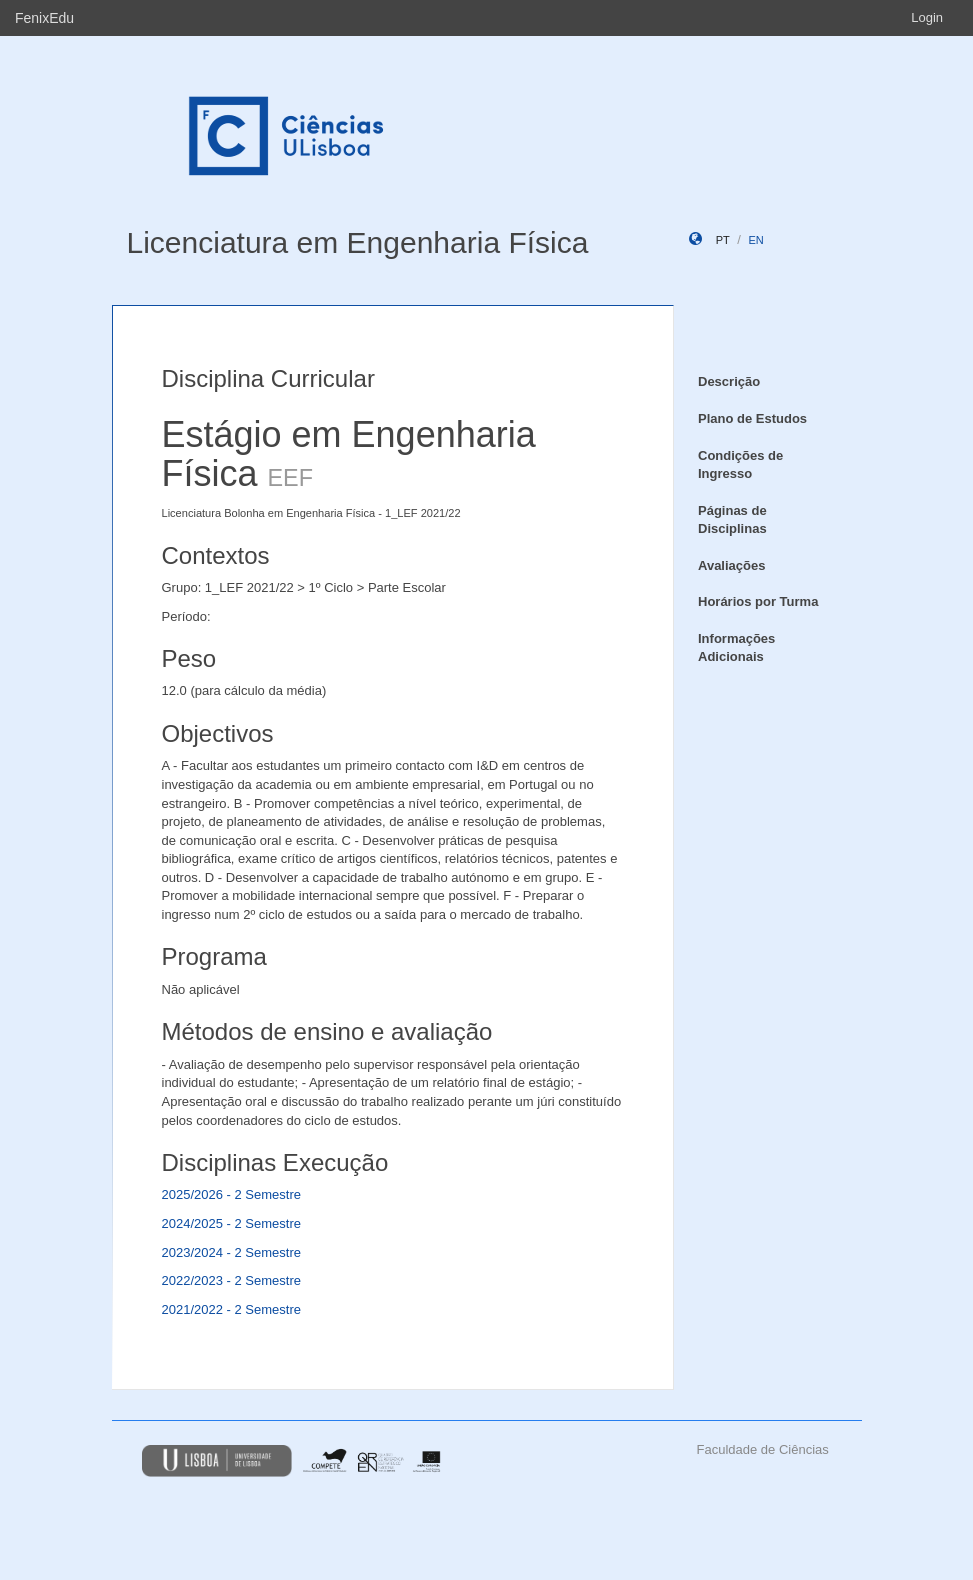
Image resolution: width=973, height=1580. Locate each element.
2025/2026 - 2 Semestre (231, 1194)
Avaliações (731, 565)
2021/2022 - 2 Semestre (231, 1309)
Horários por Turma (758, 601)
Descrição (729, 381)
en (755, 240)
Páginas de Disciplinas (732, 520)
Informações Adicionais (736, 648)
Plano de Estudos (752, 418)
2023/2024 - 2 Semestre (231, 1252)
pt (723, 240)
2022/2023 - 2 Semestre (231, 1280)
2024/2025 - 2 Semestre (231, 1223)
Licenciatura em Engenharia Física (358, 242)
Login (927, 17)
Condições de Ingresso (740, 465)
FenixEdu (44, 18)
